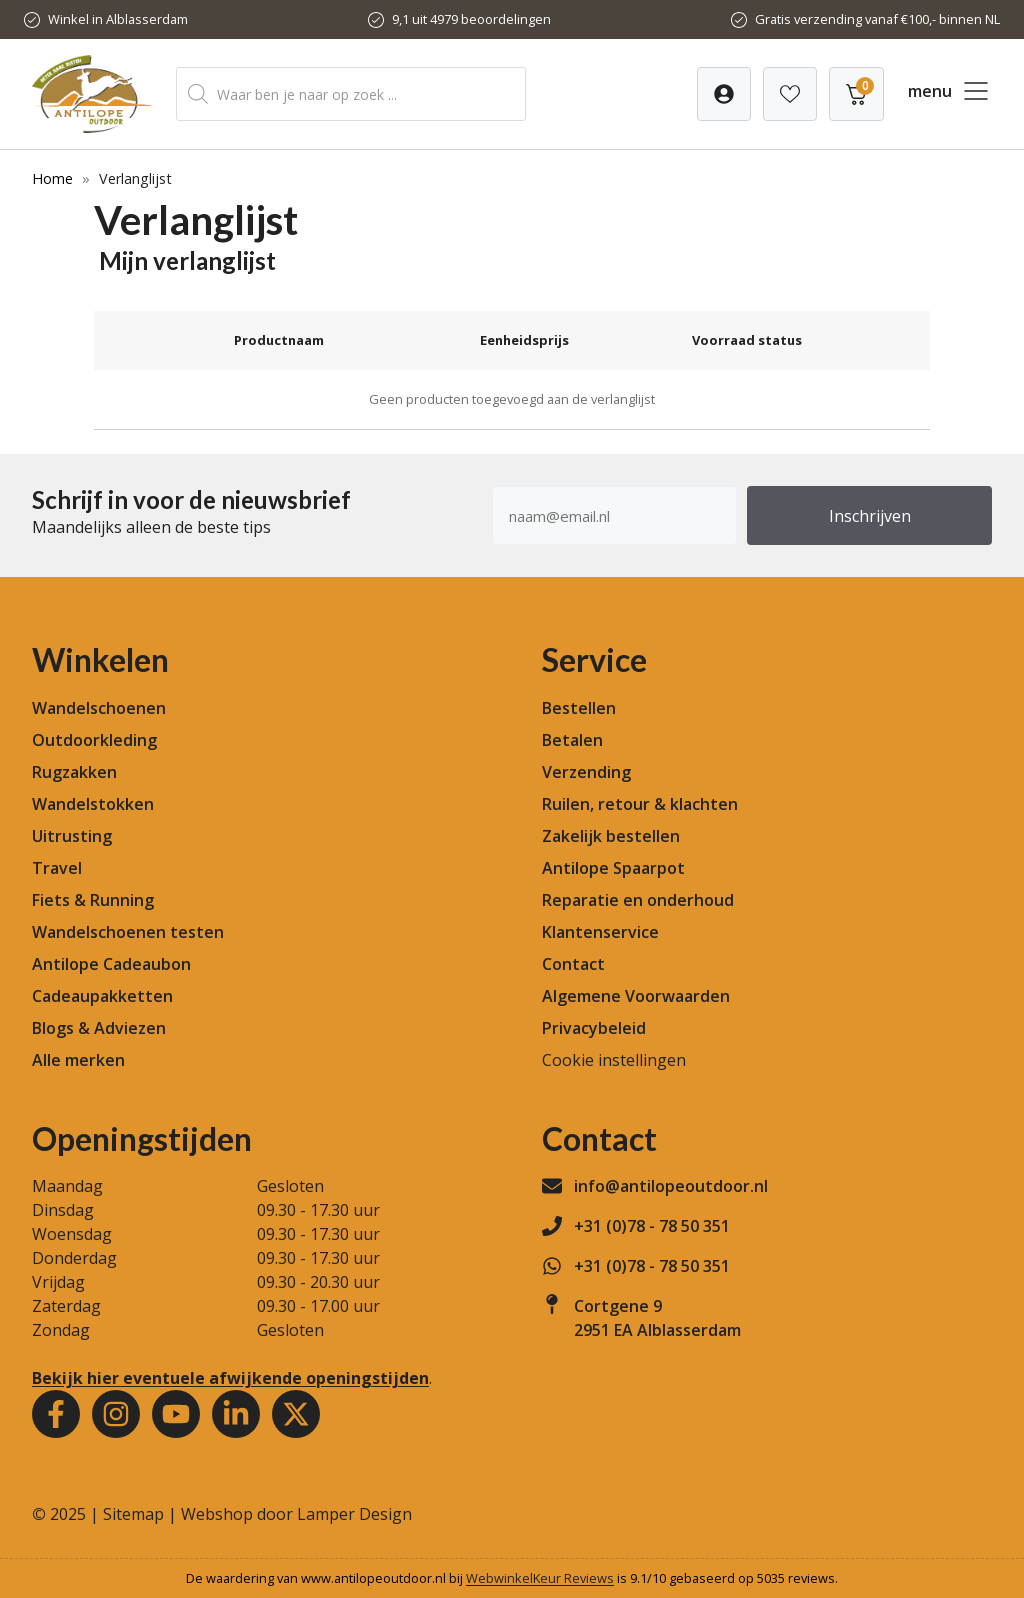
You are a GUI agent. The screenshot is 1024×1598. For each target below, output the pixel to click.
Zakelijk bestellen (611, 836)
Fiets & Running (93, 900)
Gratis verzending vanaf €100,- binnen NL (877, 19)
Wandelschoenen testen (128, 932)
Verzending (586, 772)
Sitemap (133, 1514)
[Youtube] (176, 1414)
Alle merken (78, 1060)
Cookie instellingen (614, 1060)
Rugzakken (74, 772)
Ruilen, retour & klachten (640, 804)
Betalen (572, 740)
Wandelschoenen (99, 708)
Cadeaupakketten (102, 996)
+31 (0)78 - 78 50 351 (652, 1226)
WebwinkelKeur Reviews (540, 1578)
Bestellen (579, 708)
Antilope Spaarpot (613, 868)
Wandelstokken (93, 804)
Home (52, 178)
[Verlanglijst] (724, 94)
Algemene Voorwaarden (636, 996)
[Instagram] (116, 1414)
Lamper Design (354, 1514)
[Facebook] (56, 1414)
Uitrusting (72, 836)
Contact (573, 964)
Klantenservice (600, 932)
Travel (57, 868)
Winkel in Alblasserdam (118, 19)
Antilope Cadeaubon (111, 964)
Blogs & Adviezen (99, 1028)
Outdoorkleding (94, 740)
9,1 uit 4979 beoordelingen (471, 19)
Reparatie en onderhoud (638, 900)
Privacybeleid (594, 1028)
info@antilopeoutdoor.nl (671, 1186)
